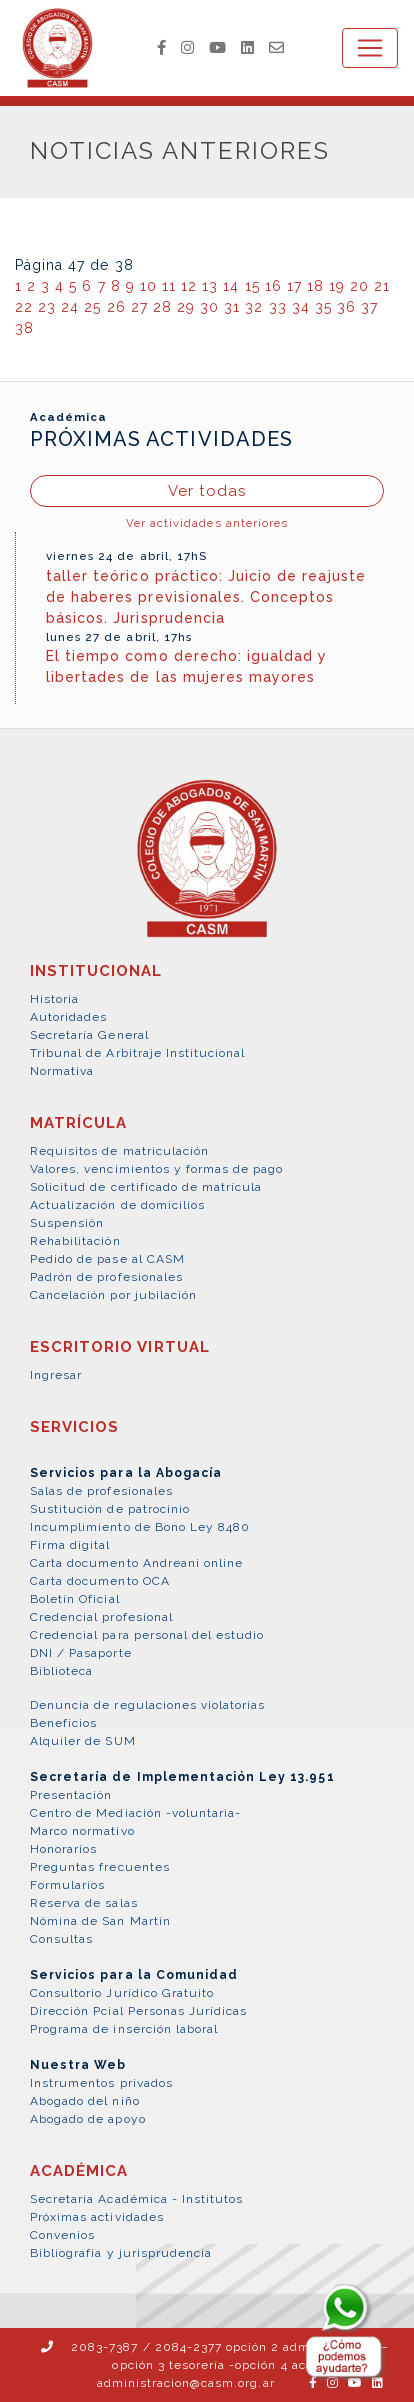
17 (294, 286)
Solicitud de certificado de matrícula (146, 1187)
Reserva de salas (84, 1903)
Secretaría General (89, 1035)
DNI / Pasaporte (81, 1653)
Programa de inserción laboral (124, 2029)
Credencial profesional (101, 1617)
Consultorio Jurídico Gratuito (122, 1993)
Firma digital (70, 1545)
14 (231, 286)
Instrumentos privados (101, 2083)
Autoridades (68, 1017)
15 (252, 286)
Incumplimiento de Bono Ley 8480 (140, 1527)
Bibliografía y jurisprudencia (121, 2253)
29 (186, 307)
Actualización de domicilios (117, 1205)
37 (369, 307)
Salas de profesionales (101, 1491)
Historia (54, 999)
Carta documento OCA (100, 1581)
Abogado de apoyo (88, 2119)
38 (24, 328)
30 (209, 307)
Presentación (71, 1795)
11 (169, 286)
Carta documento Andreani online (136, 1563)
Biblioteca (61, 1671)
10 (148, 286)
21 (382, 286)
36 (346, 307)
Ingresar (56, 1375)
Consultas (61, 1939)
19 (337, 286)
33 (278, 307)
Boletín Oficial (75, 1599)
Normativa (62, 1071)
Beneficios (63, 1723)
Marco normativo (82, 1831)
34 (301, 307)
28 (162, 307)
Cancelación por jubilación (113, 1295)
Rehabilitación (75, 1241)
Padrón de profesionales (106, 1277)
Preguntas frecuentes (100, 1867)
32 (254, 307)
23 (47, 307)
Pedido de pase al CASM (107, 1259)
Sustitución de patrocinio (110, 1509)
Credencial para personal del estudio (147, 1635)
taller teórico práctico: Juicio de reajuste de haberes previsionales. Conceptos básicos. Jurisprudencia (206, 597)
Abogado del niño (85, 2101)
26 (116, 307)
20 (359, 286)
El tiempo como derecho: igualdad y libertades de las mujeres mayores (186, 666)
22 (24, 307)
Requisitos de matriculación (119, 1151)
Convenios (62, 2235)
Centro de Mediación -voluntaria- (135, 1813)
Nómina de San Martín (100, 1921)
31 (232, 307)
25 (92, 307)
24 (70, 307)
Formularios (67, 1885)
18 (315, 286)
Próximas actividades (97, 2217)
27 (139, 307)
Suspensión (67, 1223)
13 (210, 286)
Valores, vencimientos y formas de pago (157, 1169)
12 (189, 286)
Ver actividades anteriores (207, 523)
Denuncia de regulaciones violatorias (147, 1705)
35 (323, 307)
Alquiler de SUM (83, 1741)
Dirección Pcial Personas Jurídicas (138, 2011)
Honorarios (63, 1849)
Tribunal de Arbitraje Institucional (137, 1053)
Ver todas (206, 491)
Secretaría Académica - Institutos (136, 2199)
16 (273, 286)
